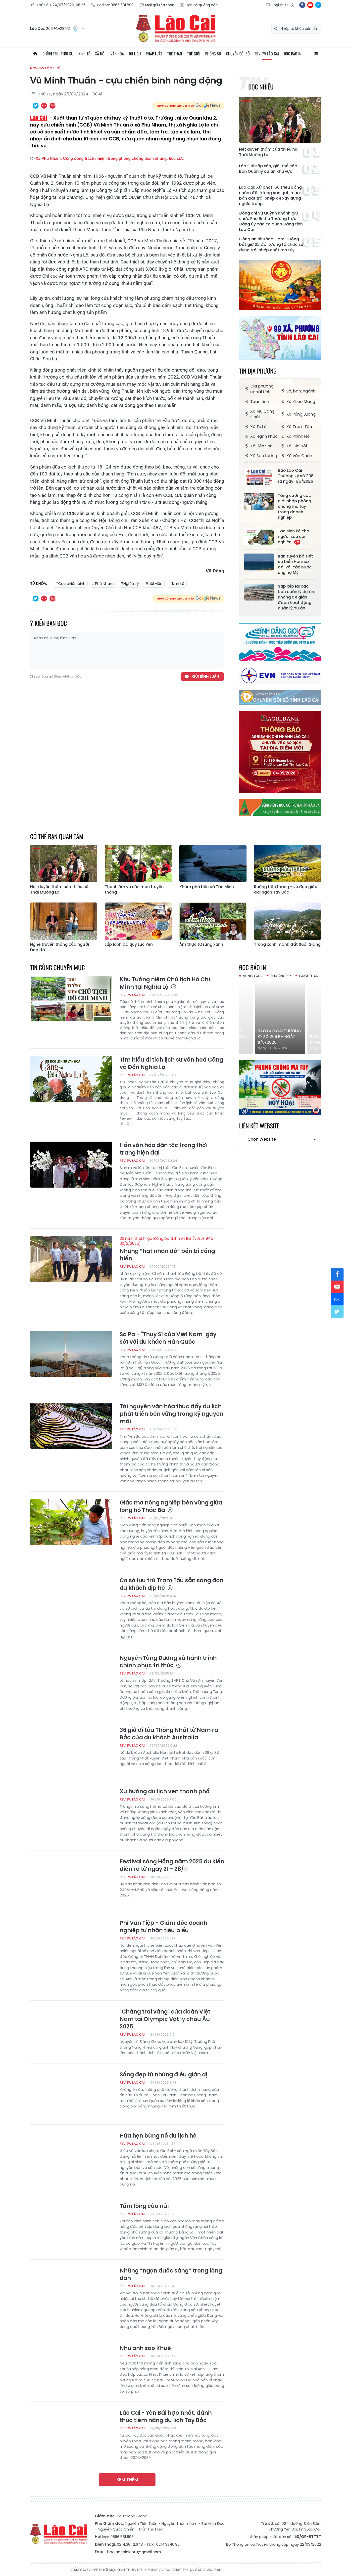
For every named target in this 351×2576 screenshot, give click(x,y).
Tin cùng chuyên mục (57, 967)
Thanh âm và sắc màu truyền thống (134, 889)
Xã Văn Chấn (296, 456)
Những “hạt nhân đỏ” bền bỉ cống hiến (172, 1249)
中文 (290, 4)
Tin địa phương (258, 370)
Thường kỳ (280, 975)
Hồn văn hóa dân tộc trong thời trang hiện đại (163, 1149)
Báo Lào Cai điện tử (175, 28)
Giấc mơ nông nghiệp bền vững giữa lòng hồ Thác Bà (171, 1506)
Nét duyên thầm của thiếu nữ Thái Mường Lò (268, 152)
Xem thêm (127, 2479)
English (278, 4)
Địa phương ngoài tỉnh (259, 389)
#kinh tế (176, 583)
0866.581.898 (122, 2536)
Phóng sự (213, 54)
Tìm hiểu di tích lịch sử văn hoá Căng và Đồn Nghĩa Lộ (171, 1063)
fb (302, 5)
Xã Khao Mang (297, 401)
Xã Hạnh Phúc (261, 436)
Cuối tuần (308, 975)
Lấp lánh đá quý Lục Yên (129, 944)
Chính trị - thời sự (58, 54)
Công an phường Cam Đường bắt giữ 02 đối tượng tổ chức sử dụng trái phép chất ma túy (271, 244)
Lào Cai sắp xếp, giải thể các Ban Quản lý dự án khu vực (268, 168)
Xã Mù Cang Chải (259, 414)
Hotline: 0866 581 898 (112, 5)
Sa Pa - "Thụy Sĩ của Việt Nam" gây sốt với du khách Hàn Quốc (168, 1338)
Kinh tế (84, 54)
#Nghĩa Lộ (129, 583)
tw (337, 1311)
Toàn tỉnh (256, 401)
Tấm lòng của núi (144, 2206)
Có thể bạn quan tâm (56, 836)
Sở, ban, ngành (298, 391)
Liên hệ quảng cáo (198, 5)
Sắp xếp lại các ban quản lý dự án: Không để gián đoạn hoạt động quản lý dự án (296, 597)
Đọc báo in (292, 54)
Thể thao (174, 54)
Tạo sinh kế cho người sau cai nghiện (293, 536)
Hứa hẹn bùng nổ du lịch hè (158, 2136)
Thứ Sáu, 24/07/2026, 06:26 (58, 5)
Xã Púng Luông (298, 414)
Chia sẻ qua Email (52, 106)
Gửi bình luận (205, 676)
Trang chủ (35, 53)
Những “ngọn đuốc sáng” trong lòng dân (171, 2274)
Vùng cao (252, 975)
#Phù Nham (103, 583)
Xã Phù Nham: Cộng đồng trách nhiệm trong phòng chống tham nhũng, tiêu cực (110, 158)
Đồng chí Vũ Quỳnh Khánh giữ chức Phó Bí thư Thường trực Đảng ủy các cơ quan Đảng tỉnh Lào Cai (271, 221)
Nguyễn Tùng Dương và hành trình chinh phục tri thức (168, 1661)
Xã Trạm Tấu (296, 426)
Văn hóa (117, 54)
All (316, 53)
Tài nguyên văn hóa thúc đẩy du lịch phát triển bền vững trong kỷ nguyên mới (171, 1414)
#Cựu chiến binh (70, 583)
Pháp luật (154, 54)
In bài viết (44, 106)
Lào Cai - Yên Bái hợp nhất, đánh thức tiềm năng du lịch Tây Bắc (166, 2416)
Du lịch (135, 54)
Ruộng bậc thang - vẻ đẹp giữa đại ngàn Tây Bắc (285, 889)
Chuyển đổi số (238, 54)
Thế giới (193, 54)
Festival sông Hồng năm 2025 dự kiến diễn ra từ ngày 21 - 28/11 (172, 1865)
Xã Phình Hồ (295, 436)
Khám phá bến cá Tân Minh (206, 887)
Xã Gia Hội (293, 446)
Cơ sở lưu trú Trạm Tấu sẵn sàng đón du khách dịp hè (171, 1584)
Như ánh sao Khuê (145, 2348)
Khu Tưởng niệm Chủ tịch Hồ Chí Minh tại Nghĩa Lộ (165, 983)
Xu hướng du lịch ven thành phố (164, 1791)
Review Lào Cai (267, 54)
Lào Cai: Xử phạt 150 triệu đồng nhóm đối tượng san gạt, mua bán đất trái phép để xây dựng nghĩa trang (270, 196)
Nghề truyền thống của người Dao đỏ (59, 947)
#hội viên (153, 583)
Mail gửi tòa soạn (156, 5)
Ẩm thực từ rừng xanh (201, 944)
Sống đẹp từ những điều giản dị (163, 2074)
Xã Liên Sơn (258, 446)
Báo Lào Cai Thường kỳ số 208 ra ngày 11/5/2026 (295, 476)
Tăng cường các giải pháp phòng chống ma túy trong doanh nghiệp (294, 506)
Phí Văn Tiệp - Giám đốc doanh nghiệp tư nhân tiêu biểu (163, 1926)
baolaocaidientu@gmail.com (134, 2551)
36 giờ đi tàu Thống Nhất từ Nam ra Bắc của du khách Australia (169, 1733)
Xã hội (100, 54)
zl (318, 5)
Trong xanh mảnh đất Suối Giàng (287, 944)
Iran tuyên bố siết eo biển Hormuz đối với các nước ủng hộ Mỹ (295, 564)
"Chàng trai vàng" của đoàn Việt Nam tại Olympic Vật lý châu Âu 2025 (165, 2019)
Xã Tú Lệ (255, 426)
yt (310, 5)
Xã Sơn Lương (260, 456)
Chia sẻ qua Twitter (36, 106)
